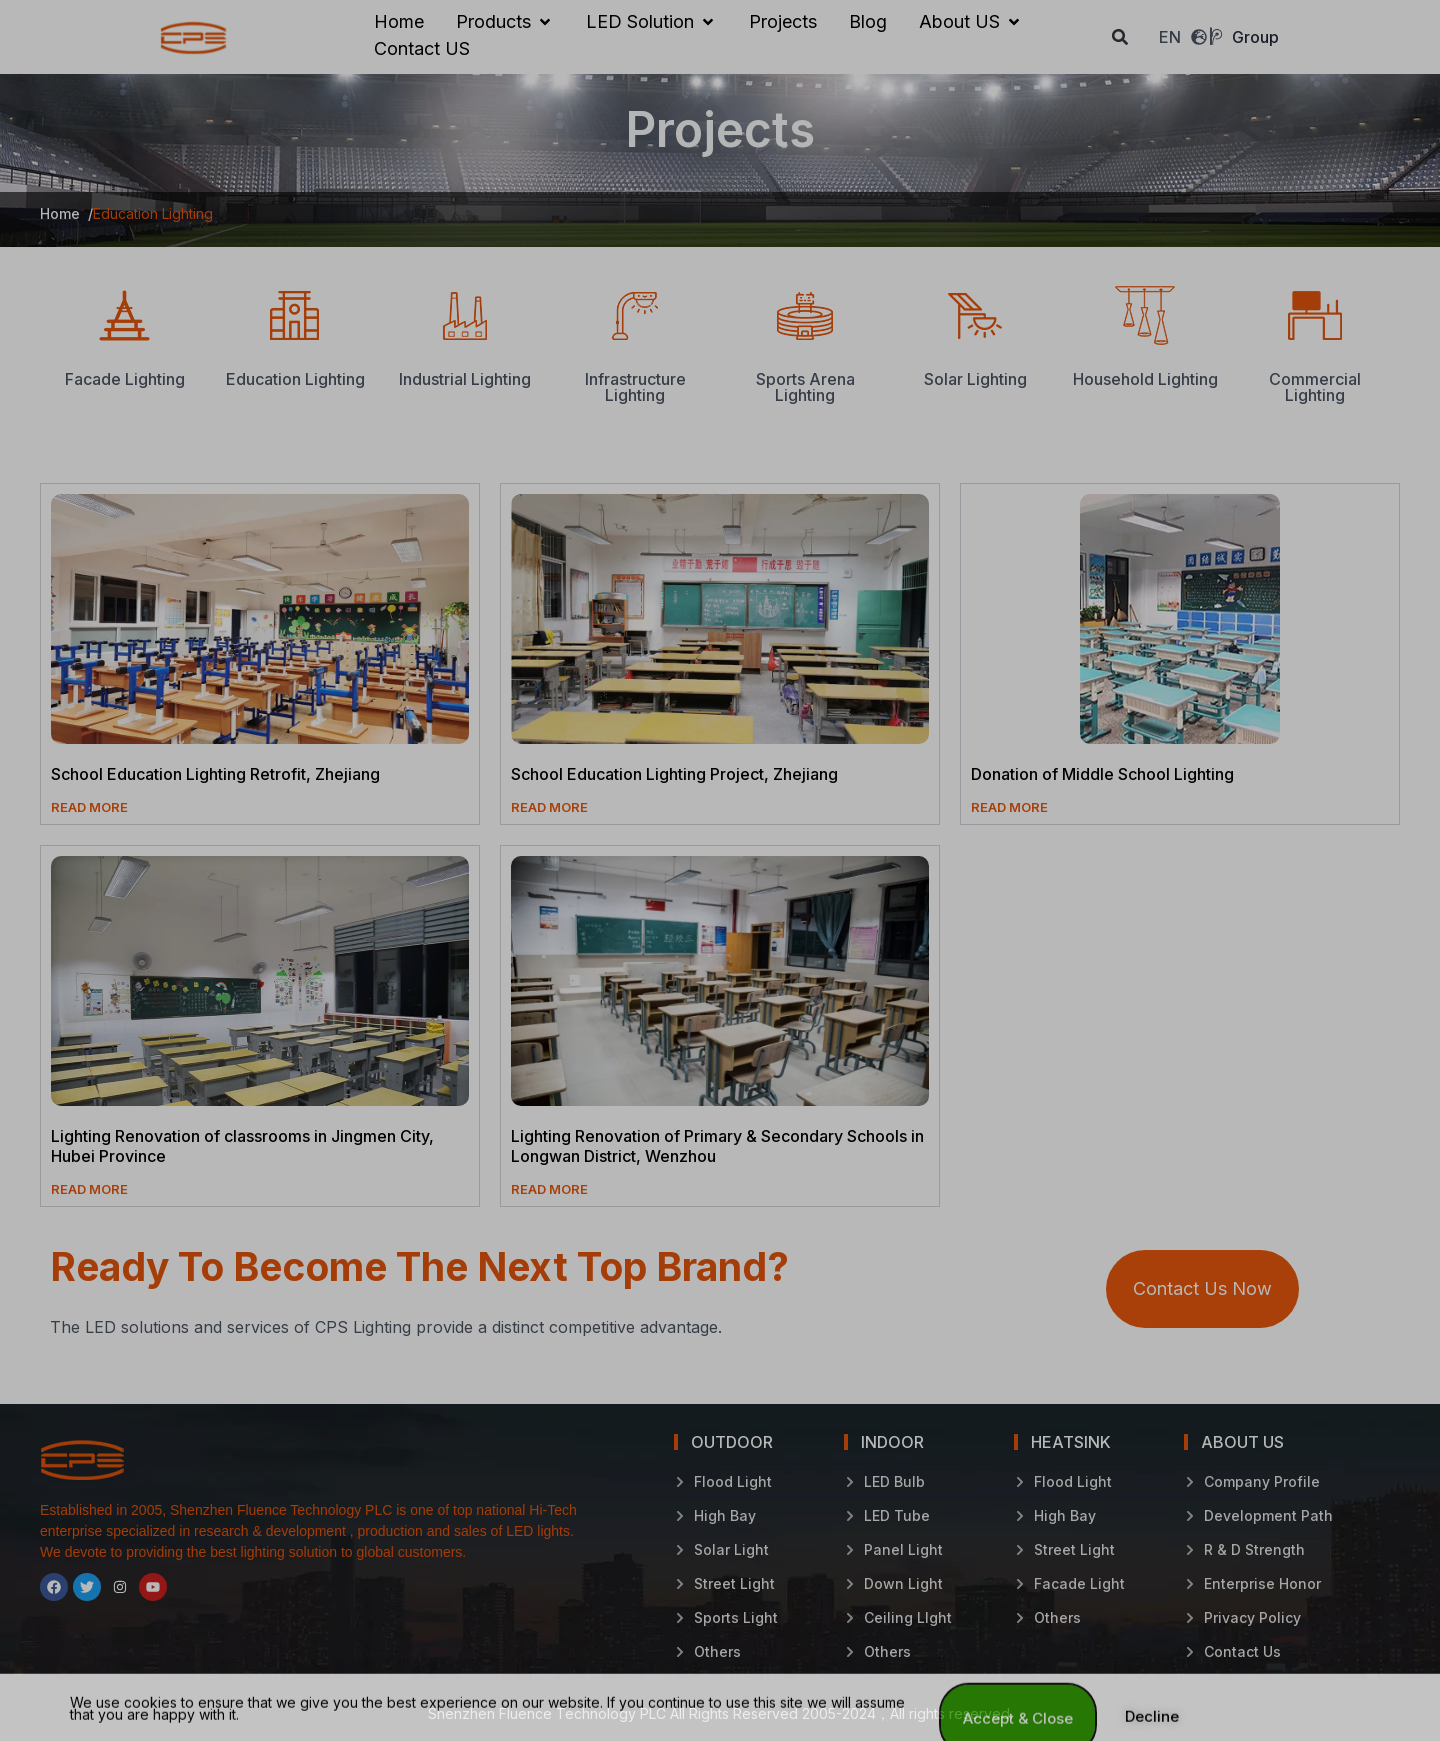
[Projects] (783, 22)
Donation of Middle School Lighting (1102, 774)
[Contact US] (422, 49)
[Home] (399, 22)
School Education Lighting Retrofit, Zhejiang (215, 774)
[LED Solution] (651, 22)
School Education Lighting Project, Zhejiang (674, 774)
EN (1183, 37)
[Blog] (868, 22)
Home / (66, 213)
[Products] (505, 22)
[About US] (971, 22)
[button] (1120, 37)
